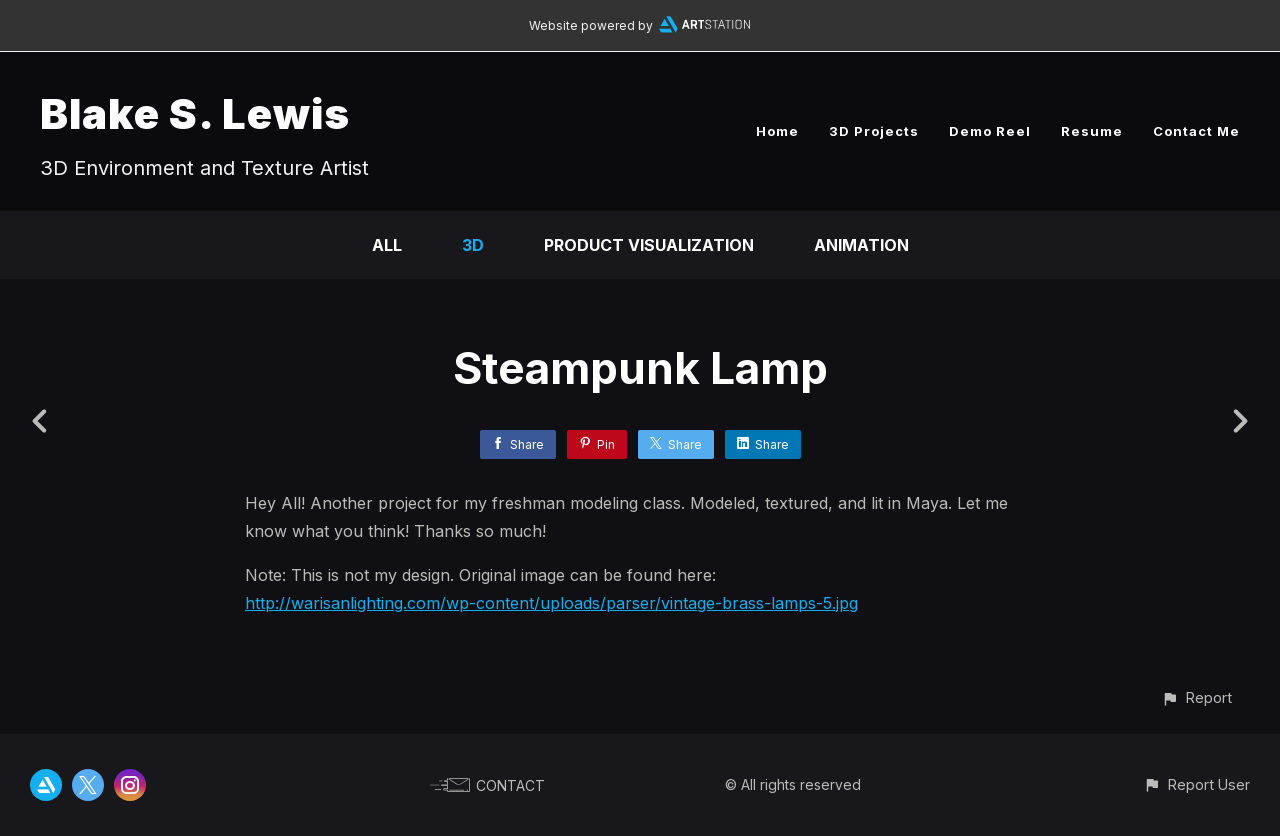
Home (777, 131)
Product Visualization (649, 245)
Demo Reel (990, 131)
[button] (1196, 697)
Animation (861, 245)
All (387, 245)
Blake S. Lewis (195, 113)
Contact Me (1196, 131)
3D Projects (874, 131)
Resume (1092, 131)
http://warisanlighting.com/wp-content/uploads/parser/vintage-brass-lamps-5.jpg (551, 603)
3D (473, 245)
